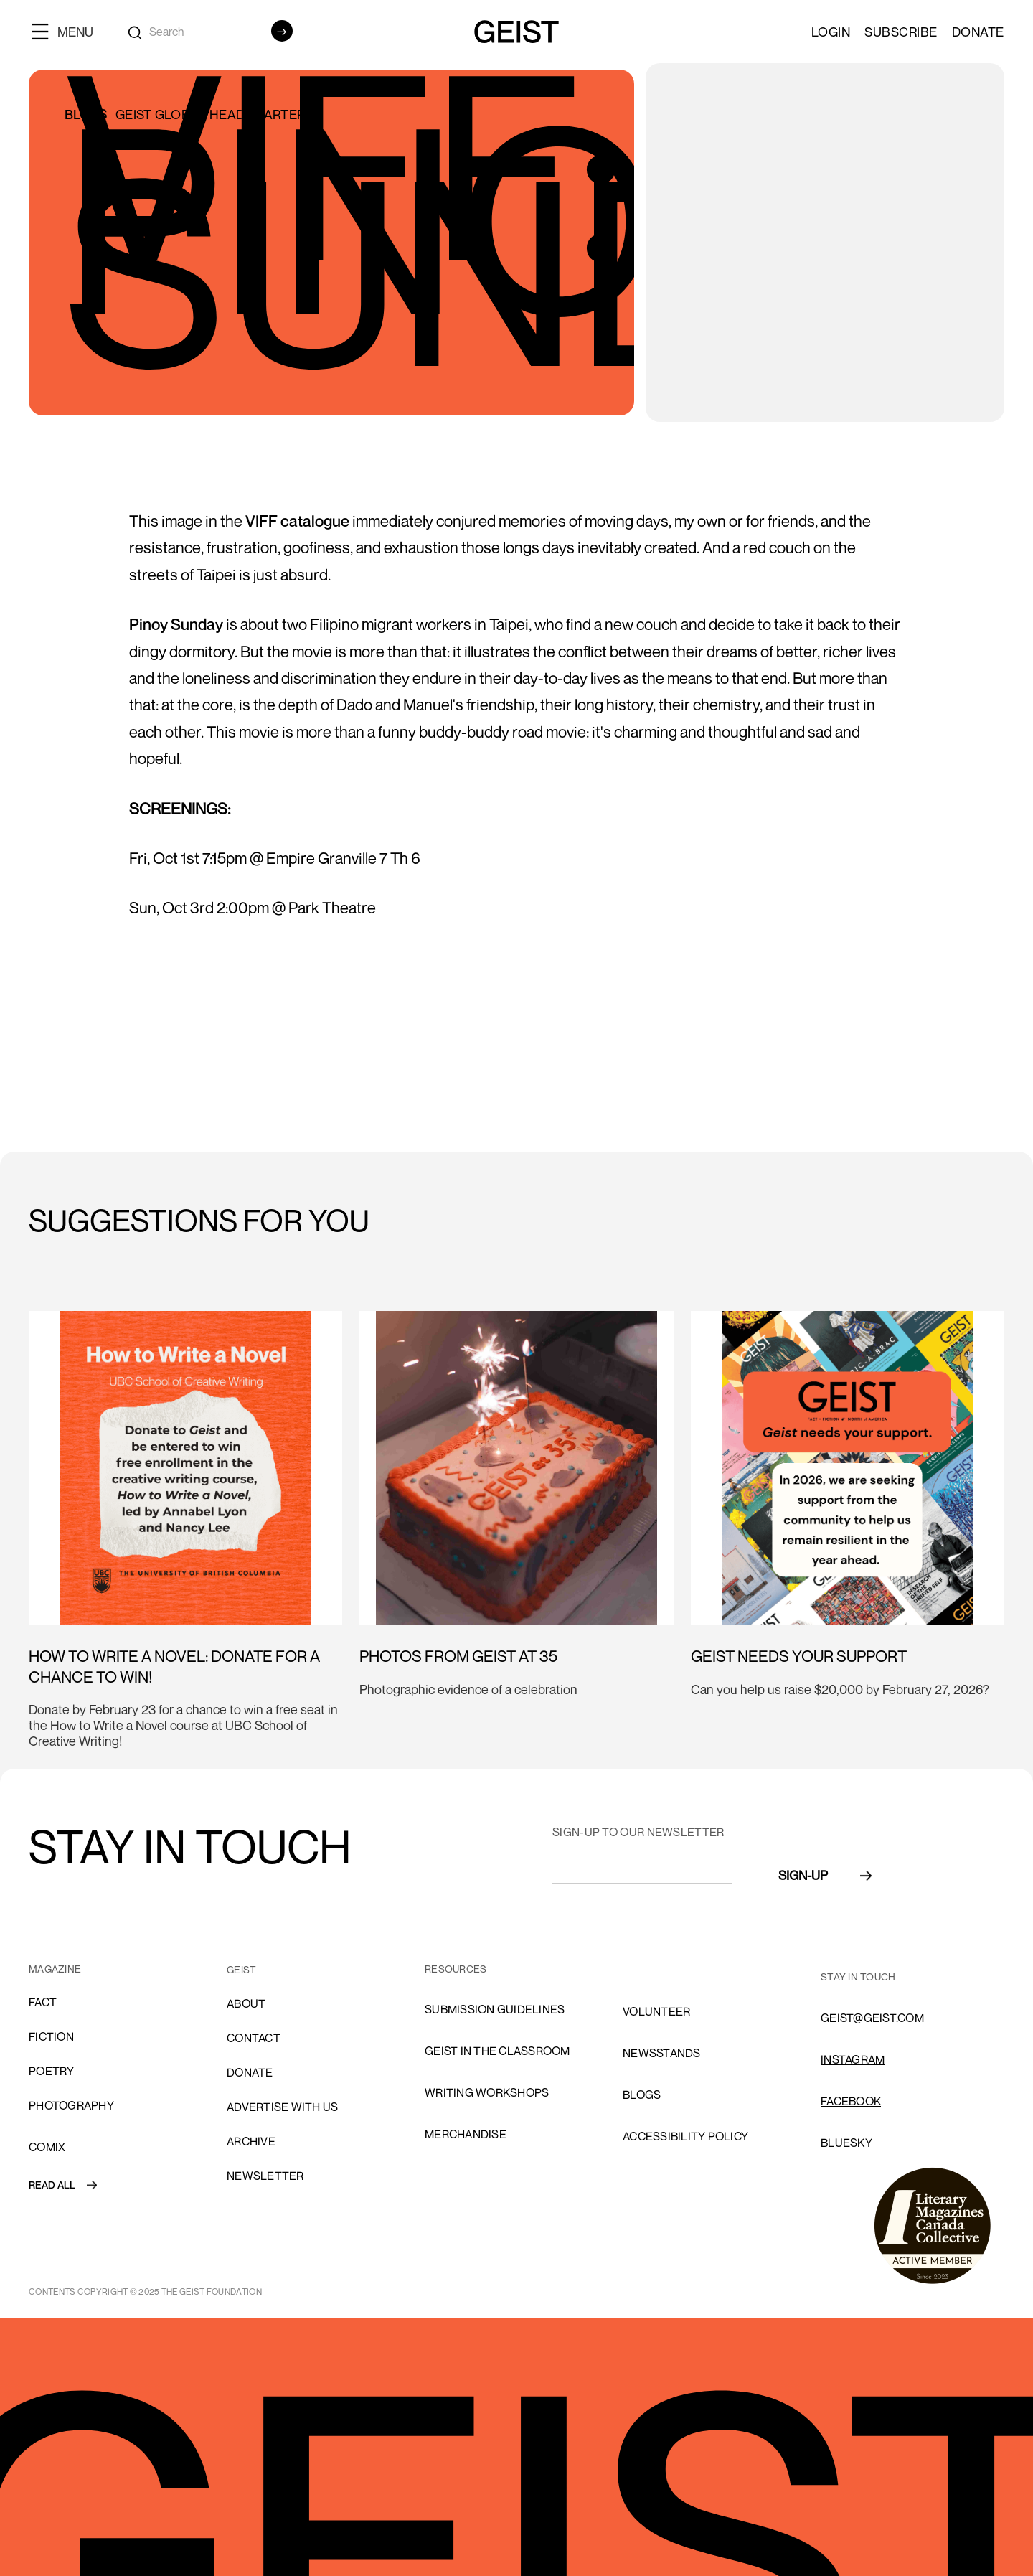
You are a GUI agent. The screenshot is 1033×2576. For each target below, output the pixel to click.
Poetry (52, 2071)
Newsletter (265, 2175)
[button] (68, 31)
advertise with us (282, 2107)
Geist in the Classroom (497, 2051)
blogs (642, 2094)
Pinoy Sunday (176, 624)
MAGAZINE (55, 1968)
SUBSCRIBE (901, 31)
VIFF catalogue (297, 521)
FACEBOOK (851, 2101)
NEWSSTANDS (662, 2053)
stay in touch (858, 1976)
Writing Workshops (487, 2092)
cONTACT (253, 2038)
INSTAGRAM (853, 2059)
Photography (71, 2105)
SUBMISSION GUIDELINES (495, 2009)
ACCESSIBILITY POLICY (685, 2136)
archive (251, 2141)
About (246, 2003)
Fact (43, 2002)
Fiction (51, 2036)
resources (455, 1968)
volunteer (656, 2011)
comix (47, 2147)
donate (250, 2072)
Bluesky (846, 2142)
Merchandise (465, 2134)
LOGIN (831, 31)
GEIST (241, 1969)
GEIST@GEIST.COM (872, 2018)
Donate (978, 31)
